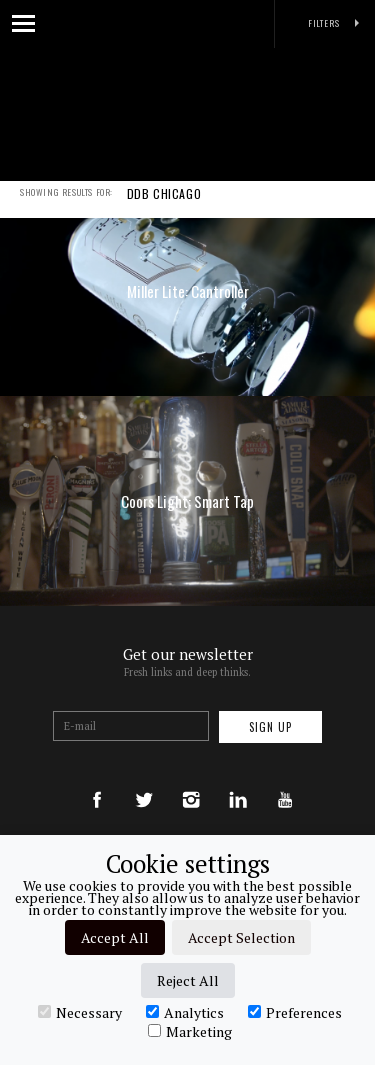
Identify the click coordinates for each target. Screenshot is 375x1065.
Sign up (270, 727)
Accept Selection (241, 937)
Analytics (185, 1012)
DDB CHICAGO (164, 207)
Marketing (190, 1031)
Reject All (188, 980)
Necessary (80, 1012)
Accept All (115, 937)
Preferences (295, 1012)
